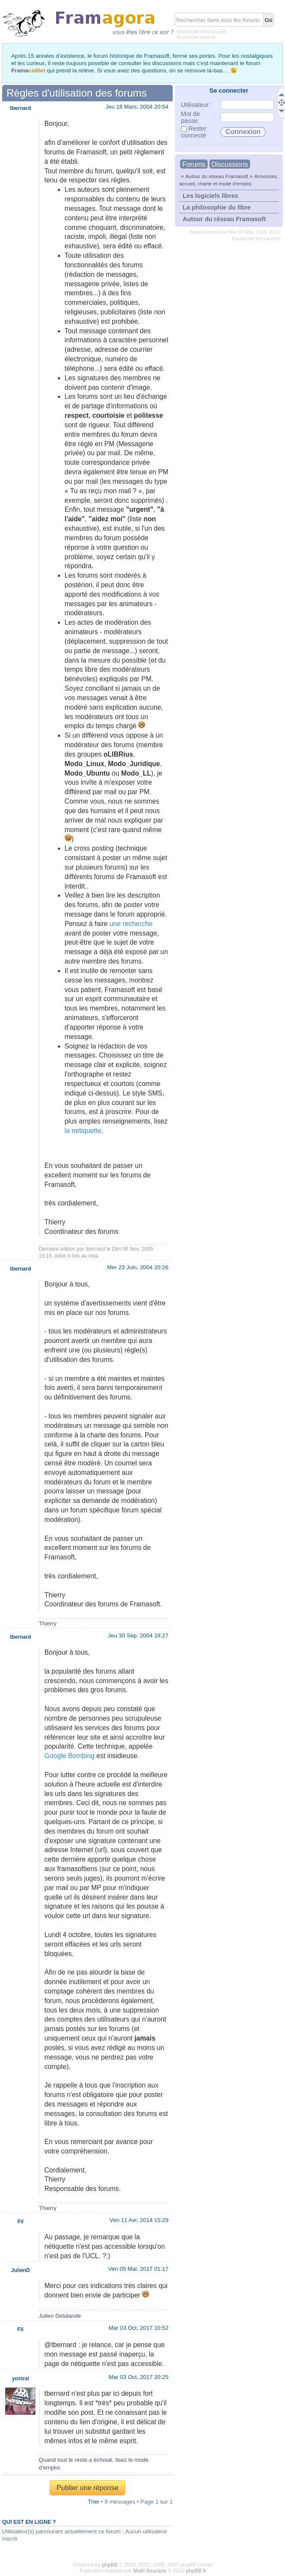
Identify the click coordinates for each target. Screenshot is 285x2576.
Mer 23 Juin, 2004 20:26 (137, 1267)
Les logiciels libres (210, 195)
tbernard (95, 1249)
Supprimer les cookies (256, 238)
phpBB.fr (196, 2571)
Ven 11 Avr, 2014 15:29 (139, 2220)
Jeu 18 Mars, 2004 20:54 (136, 106)
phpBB (109, 2565)
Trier (94, 2501)
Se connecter (228, 90)
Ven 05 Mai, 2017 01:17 (138, 2269)
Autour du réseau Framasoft (216, 176)
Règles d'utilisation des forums (76, 93)
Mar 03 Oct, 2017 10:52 (138, 2328)
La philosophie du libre (217, 207)
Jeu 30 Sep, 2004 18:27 (138, 1635)
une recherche (131, 923)
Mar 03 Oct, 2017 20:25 (138, 2377)
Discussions (230, 164)
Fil (20, 2222)
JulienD (20, 2270)
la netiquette (83, 1130)
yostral (20, 2379)
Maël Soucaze (149, 2571)
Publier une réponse (87, 2487)
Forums (194, 164)
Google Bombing (69, 1755)
